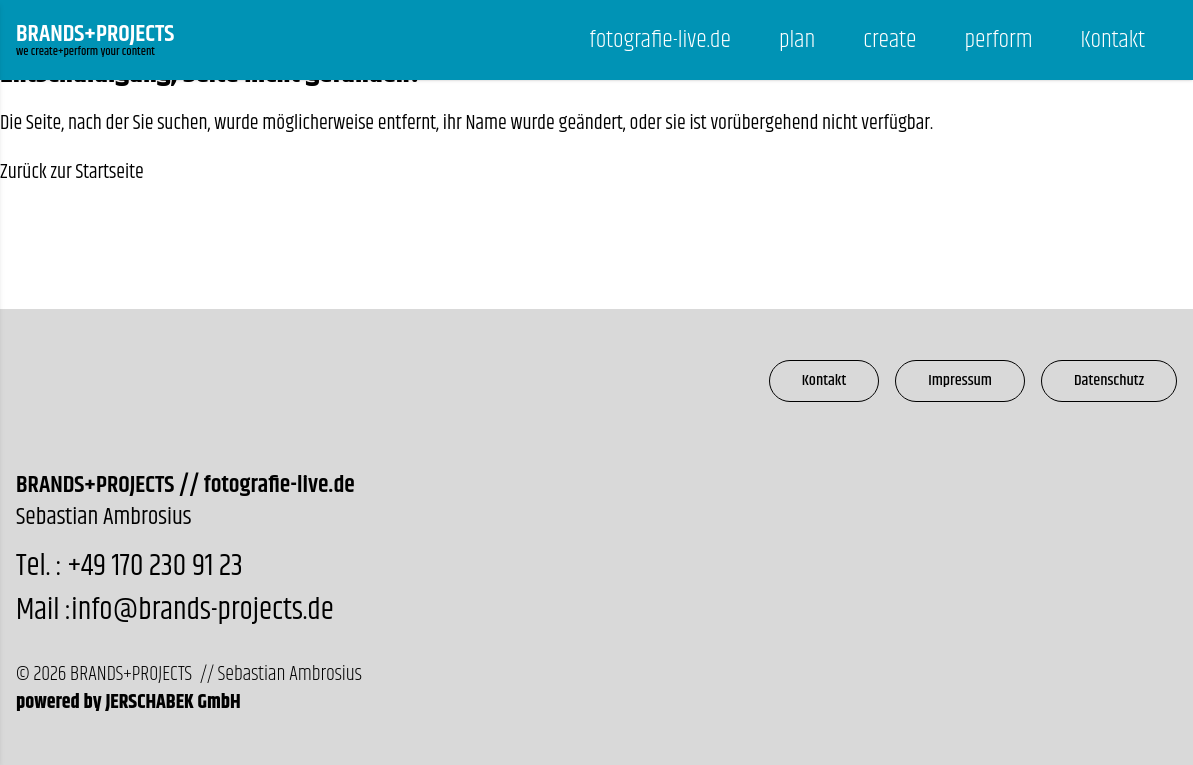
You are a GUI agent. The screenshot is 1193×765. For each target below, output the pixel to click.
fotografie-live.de (660, 40)
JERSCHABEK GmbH (172, 702)
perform (998, 40)
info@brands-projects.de (202, 610)
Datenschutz (1109, 380)
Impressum (960, 380)
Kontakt (1112, 40)
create (889, 40)
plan (797, 40)
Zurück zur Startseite (72, 172)
